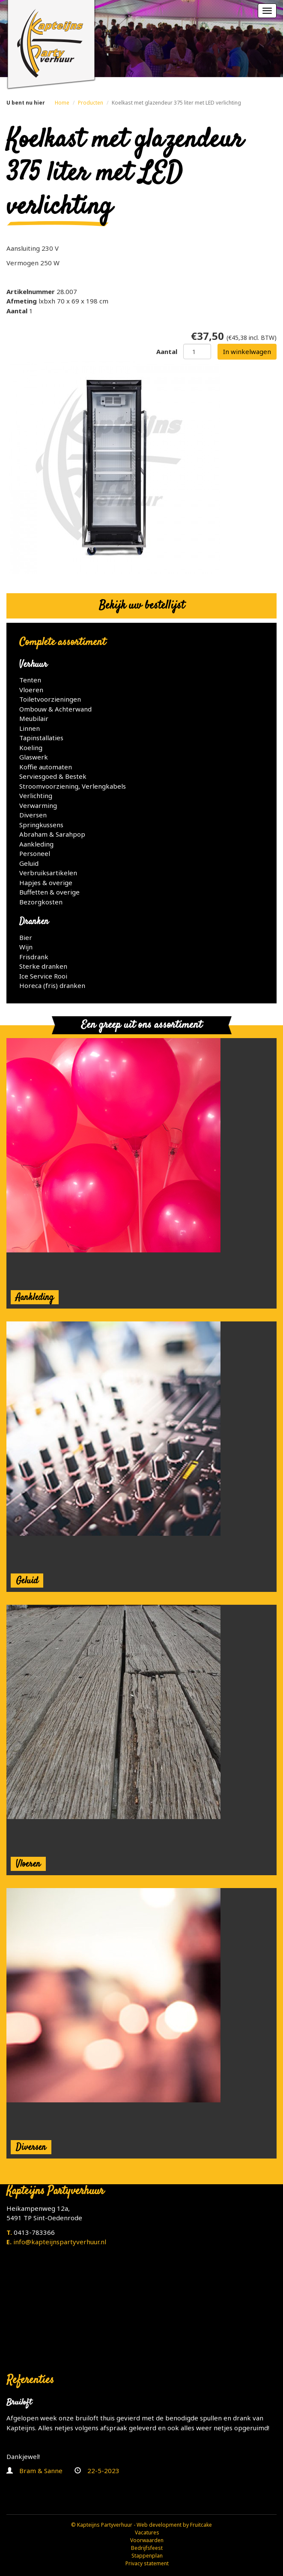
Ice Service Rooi (43, 976)
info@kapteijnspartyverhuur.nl (59, 2241)
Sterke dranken (43, 966)
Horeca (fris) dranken (52, 985)
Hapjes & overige (45, 882)
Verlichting (35, 795)
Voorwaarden (147, 2540)
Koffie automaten (45, 767)
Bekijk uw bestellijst (142, 606)
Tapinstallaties (41, 737)
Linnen (29, 728)
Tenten (30, 680)
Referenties (30, 2380)
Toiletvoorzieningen (50, 699)
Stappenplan (147, 2555)
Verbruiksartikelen (48, 872)
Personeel (34, 853)
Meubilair (33, 718)
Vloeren (31, 689)
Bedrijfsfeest (147, 2548)
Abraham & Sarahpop (52, 834)
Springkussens (41, 824)
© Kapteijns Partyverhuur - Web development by (130, 2524)
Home (62, 102)
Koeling (30, 747)
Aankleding (36, 844)
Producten (90, 102)
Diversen (33, 815)
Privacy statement (147, 2563)
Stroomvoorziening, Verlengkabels (72, 786)
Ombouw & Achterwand (55, 709)
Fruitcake (201, 2524)
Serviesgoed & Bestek (52, 776)
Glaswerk (33, 757)
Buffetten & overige (49, 892)
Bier (25, 937)
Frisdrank (33, 956)
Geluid (29, 863)
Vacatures (147, 2532)
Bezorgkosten (41, 902)
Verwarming (38, 805)
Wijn (26, 947)
